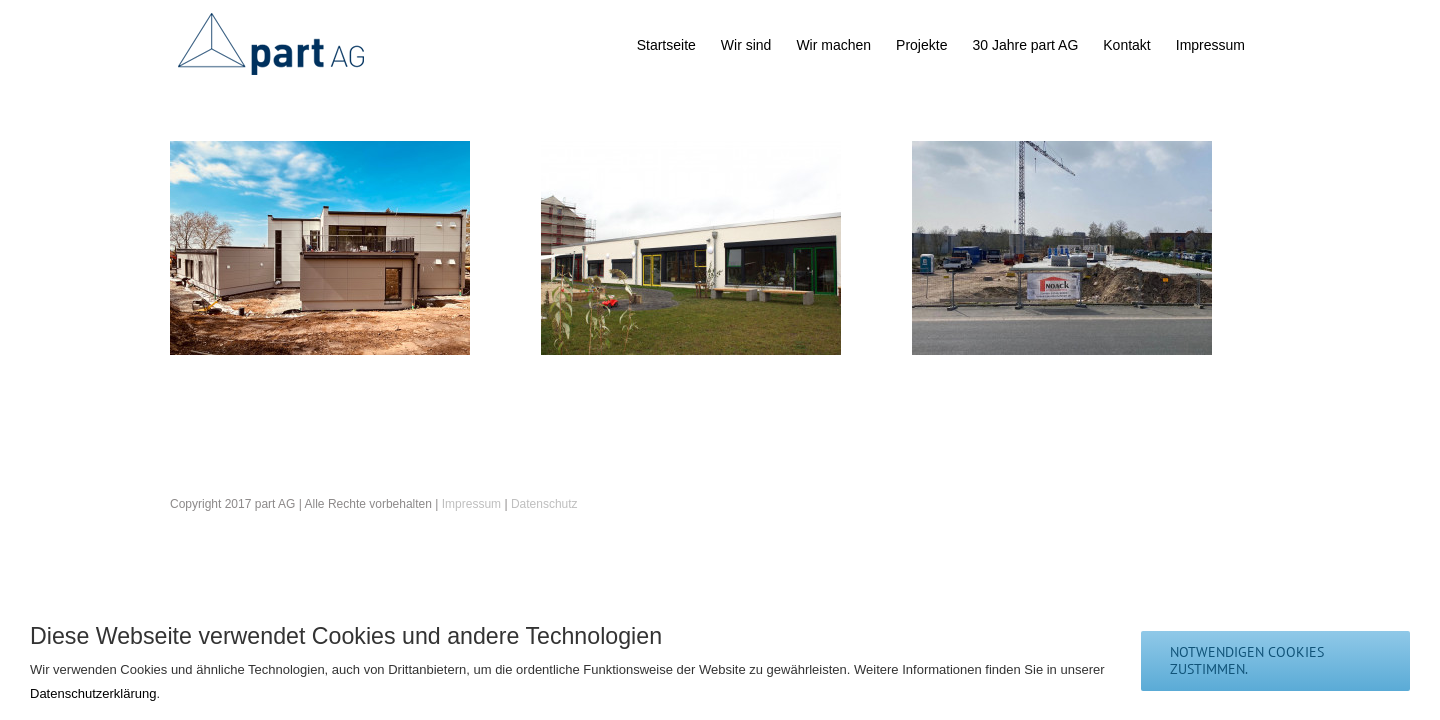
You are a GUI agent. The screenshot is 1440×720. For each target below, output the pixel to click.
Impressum (471, 504)
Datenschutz (544, 504)
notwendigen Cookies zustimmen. (1247, 660)
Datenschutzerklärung (93, 693)
